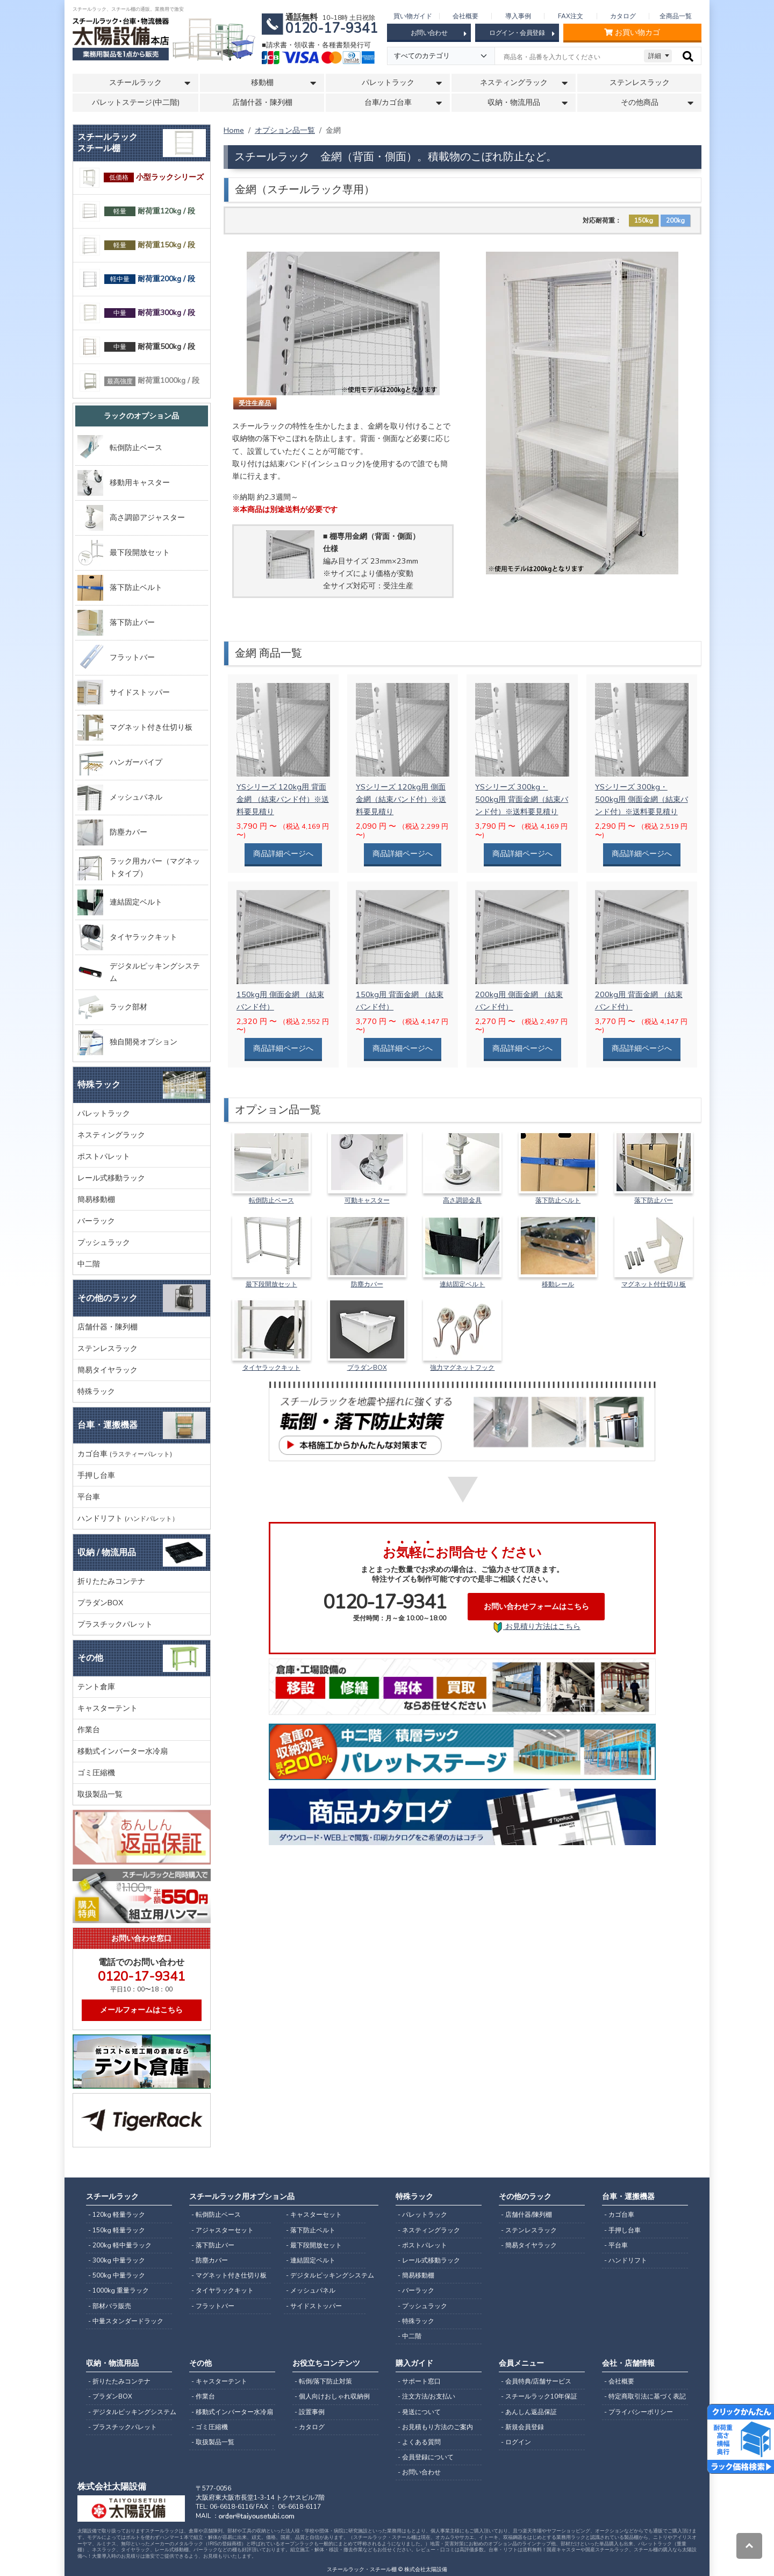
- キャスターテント (219, 2381)
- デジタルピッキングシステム (326, 2275)
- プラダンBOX (110, 2396)
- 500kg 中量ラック (116, 2275)
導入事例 (518, 16)
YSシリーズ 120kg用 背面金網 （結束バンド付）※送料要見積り (282, 799)
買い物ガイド (412, 16)
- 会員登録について (426, 2457)
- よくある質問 (419, 2442)
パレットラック (103, 1113)
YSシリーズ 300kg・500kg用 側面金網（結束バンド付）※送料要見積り (641, 799)
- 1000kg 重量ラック (118, 2290)
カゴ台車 (124, 1453)
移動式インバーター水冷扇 (122, 1751)
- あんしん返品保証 (529, 2412)
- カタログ (310, 2427)
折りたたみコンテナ (111, 1581)
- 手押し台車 (622, 2230)
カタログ (623, 16)
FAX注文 (570, 16)
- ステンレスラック (529, 2230)
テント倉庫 (96, 1686)
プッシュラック (103, 1242)
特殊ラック (96, 1391)
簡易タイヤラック (107, 1369)
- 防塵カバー (209, 2260)
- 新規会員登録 (522, 2427)
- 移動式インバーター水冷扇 (232, 2412)
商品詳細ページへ (283, 853)
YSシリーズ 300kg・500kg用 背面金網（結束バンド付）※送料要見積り (521, 799)
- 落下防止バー (212, 2245)
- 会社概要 (619, 2381)
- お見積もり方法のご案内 (435, 2427)
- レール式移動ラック (429, 2260)
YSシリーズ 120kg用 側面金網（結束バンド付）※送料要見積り (401, 799)
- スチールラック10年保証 (539, 2396)
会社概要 (465, 16)
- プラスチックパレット (122, 2427)
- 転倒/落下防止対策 (323, 2381)
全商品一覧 (676, 16)
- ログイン (516, 2442)
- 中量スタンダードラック (125, 2321)
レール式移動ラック (111, 1177)
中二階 (88, 1263)
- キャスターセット (314, 2214)
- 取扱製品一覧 (212, 2442)
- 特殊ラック (416, 2321)
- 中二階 (409, 2336)
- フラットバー (212, 2306)
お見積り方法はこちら (536, 1627)
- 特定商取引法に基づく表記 (645, 2396)
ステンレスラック (640, 82)
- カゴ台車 (619, 2214)
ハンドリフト (127, 1518)
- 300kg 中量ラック (116, 2260)
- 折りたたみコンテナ (119, 2381)
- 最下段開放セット (314, 2245)
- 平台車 (616, 2245)
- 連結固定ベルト (310, 2260)
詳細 (654, 56)
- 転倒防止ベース (216, 2214)
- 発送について (419, 2412)
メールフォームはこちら (141, 2009)
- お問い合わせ (419, 2472)
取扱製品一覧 (100, 1794)
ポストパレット (103, 1156)
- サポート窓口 (419, 2381)
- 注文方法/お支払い (426, 2396)
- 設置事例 (310, 2412)
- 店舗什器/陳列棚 (526, 2214)
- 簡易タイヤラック (529, 2245)
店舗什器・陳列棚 (262, 102)
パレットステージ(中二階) (136, 102)
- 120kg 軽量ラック (116, 2214)
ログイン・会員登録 (521, 33)
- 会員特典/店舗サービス (536, 2381)
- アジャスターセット (222, 2230)
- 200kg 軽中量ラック (120, 2245)
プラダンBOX (100, 1602)
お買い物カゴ (632, 32)
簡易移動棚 (96, 1199)
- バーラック (416, 2290)
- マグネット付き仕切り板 (229, 2275)
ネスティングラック (111, 1134)
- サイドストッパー (314, 2306)
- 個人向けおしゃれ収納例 (332, 2396)
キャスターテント (107, 1708)
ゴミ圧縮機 (96, 1772)
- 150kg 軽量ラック (116, 2230)
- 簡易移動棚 (416, 2275)
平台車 (88, 1496)
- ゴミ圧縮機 (209, 2427)
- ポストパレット (422, 2245)
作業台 (88, 1729)
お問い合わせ (439, 33)
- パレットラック (422, 2214)
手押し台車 (96, 1475)
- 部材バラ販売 (109, 2306)
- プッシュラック (422, 2306)
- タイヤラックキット (222, 2290)
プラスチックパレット (115, 1624)
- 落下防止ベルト (310, 2230)
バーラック (96, 1220)
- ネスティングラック (429, 2230)
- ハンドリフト (625, 2260)
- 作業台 (203, 2396)
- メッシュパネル (310, 2290)
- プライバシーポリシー (638, 2412)
